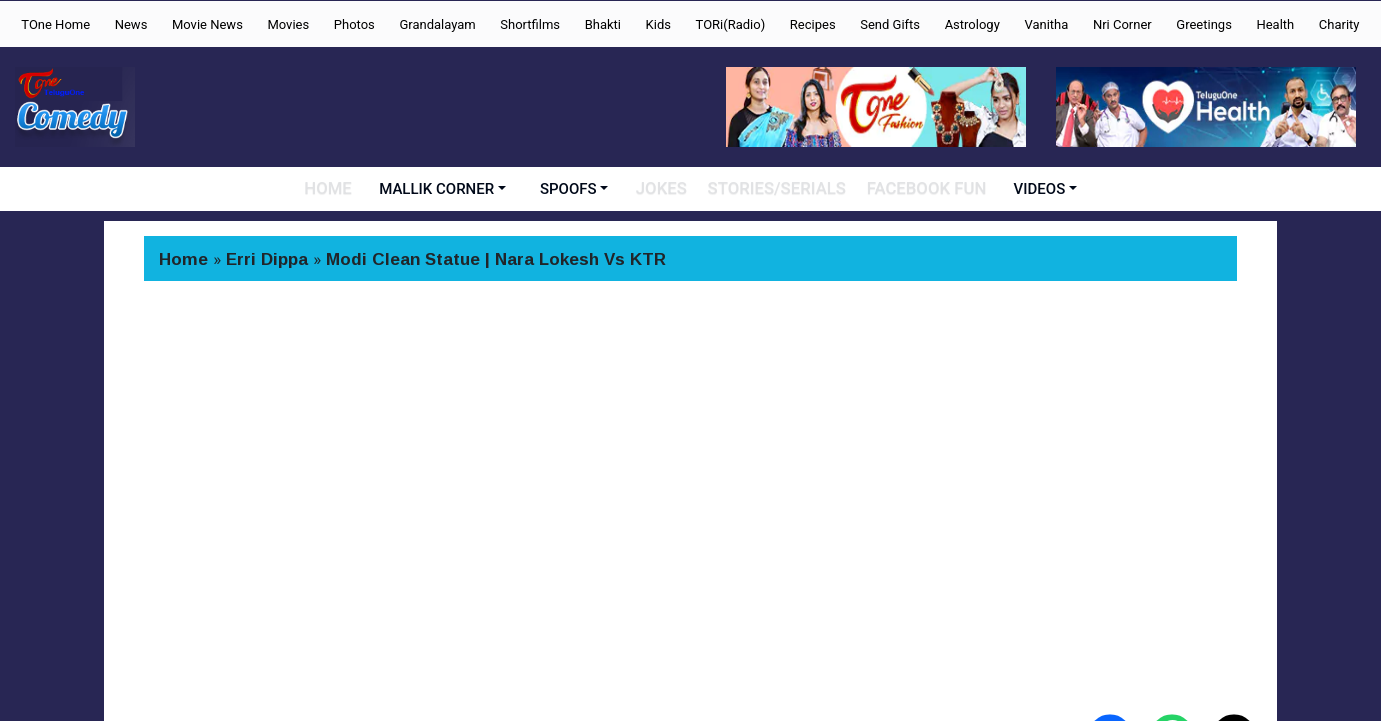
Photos (354, 24)
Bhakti (603, 24)
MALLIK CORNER (445, 189)
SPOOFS (576, 189)
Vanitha (1046, 24)
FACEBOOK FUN (921, 189)
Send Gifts (890, 24)
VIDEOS (1032, 189)
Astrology (972, 24)
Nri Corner (1122, 24)
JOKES (670, 189)
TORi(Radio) (731, 24)
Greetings (1204, 24)
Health (1275, 24)
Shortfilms (530, 24)
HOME (336, 189)
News (131, 24)
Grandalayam (437, 24)
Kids (658, 24)
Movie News (207, 24)
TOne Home (55, 24)
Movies (288, 24)
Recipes (813, 24)
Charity (1339, 24)
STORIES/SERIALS (781, 189)
